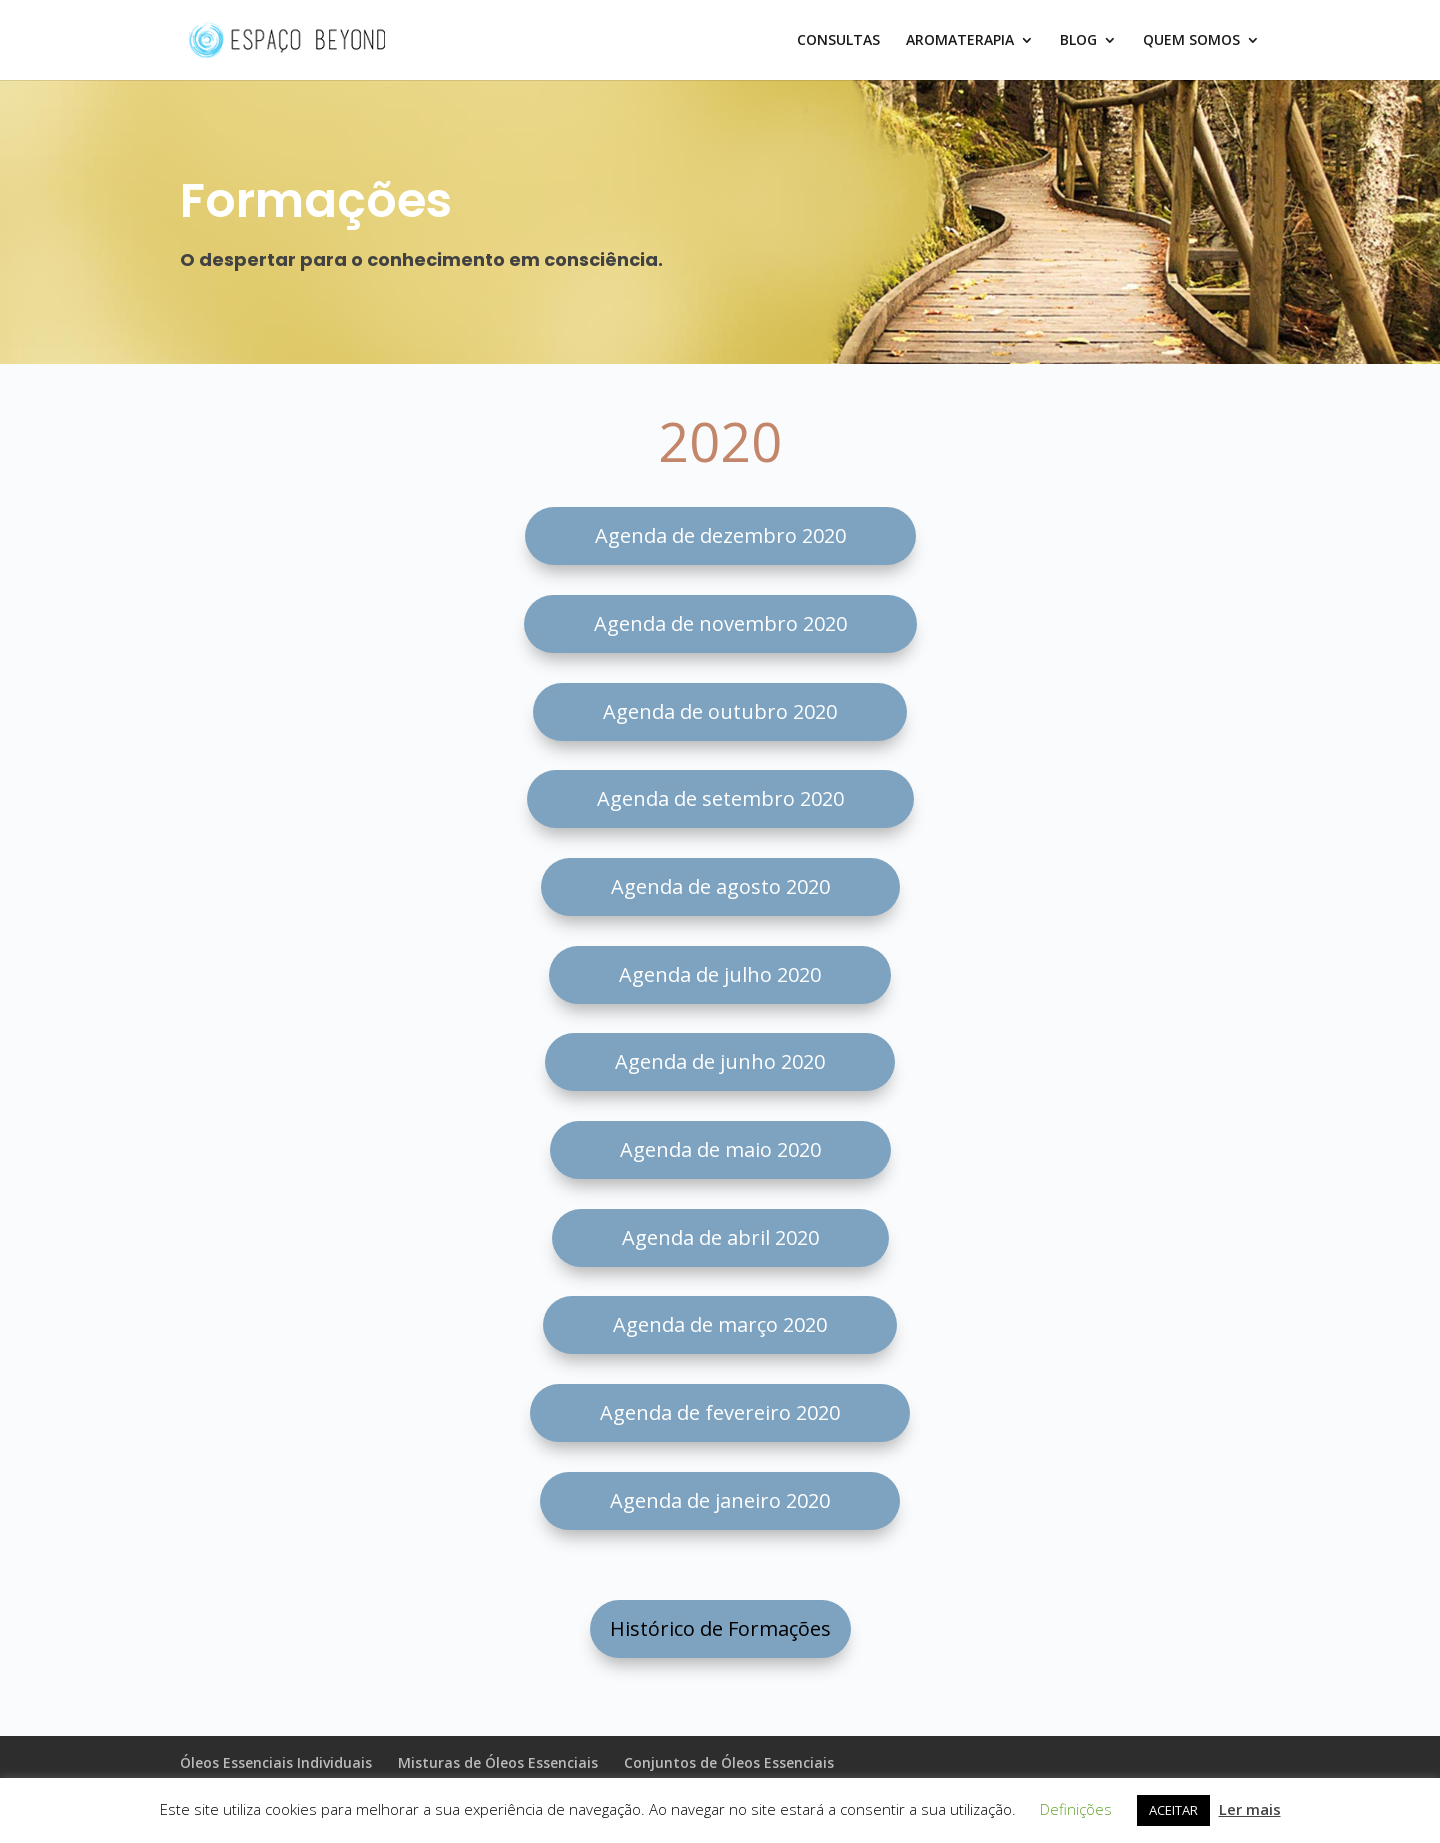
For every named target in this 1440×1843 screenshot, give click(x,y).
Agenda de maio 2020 (720, 1149)
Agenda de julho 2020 (720, 974)
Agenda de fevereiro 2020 (720, 1412)
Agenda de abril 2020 (720, 1237)
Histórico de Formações (720, 1628)
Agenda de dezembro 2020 (720, 535)
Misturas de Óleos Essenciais (498, 1762)
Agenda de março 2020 (720, 1324)
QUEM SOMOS (1191, 41)
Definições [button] (1076, 1809)
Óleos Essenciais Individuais (276, 1762)
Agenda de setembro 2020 (720, 798)
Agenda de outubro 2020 (720, 711)
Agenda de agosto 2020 (720, 886)
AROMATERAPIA (960, 41)
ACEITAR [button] (1173, 1810)
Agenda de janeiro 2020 (720, 1500)
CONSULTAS (838, 41)
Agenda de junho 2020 (720, 1061)
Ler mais (1250, 1809)
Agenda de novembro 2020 (720, 623)
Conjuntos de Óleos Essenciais (729, 1762)
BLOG (1078, 41)
